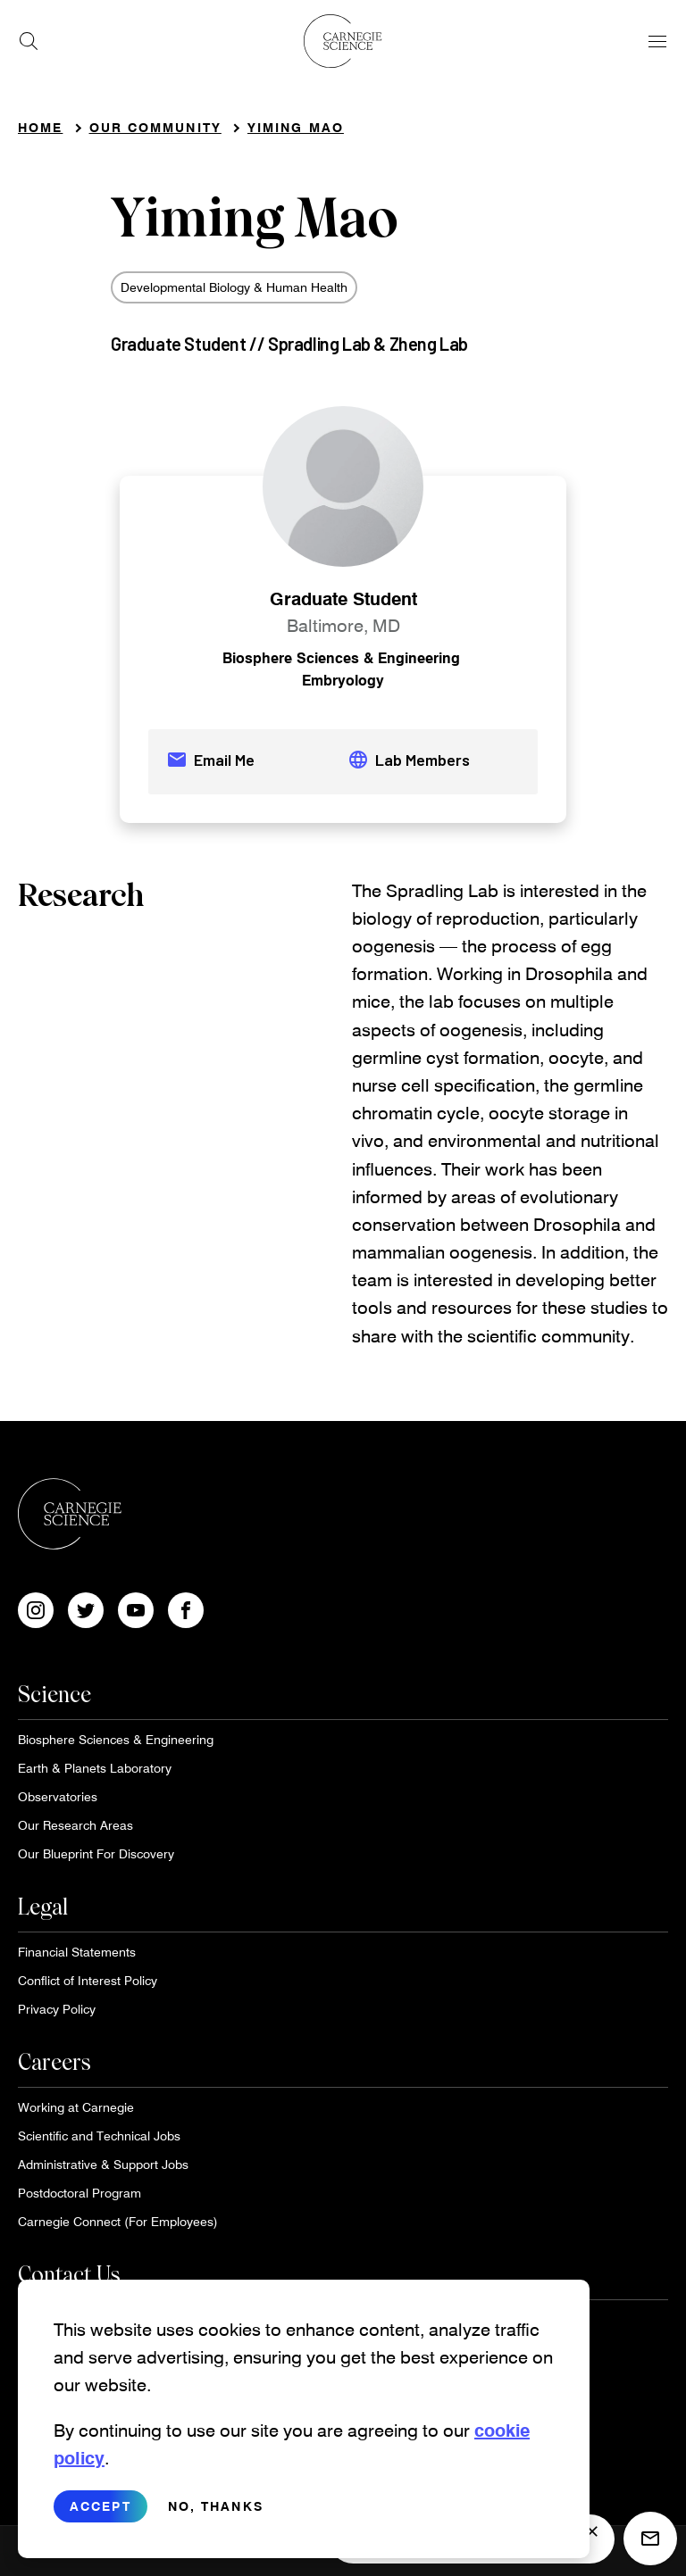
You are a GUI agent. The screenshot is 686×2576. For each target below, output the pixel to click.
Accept (100, 2513)
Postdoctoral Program (79, 2192)
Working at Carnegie (76, 2106)
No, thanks (216, 2513)
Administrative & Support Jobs (103, 2164)
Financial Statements (77, 1951)
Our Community (155, 127)
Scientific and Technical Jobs (99, 2135)
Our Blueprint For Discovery (96, 1853)
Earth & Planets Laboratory (95, 1767)
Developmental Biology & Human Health (234, 286)
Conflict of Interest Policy (87, 1980)
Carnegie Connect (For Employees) (118, 2221)
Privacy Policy (57, 2008)
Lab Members (408, 759)
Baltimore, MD (343, 624)
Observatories (57, 1796)
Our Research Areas (75, 1824)
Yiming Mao (295, 127)
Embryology (343, 679)
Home (40, 127)
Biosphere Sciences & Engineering (341, 657)
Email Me (210, 759)
